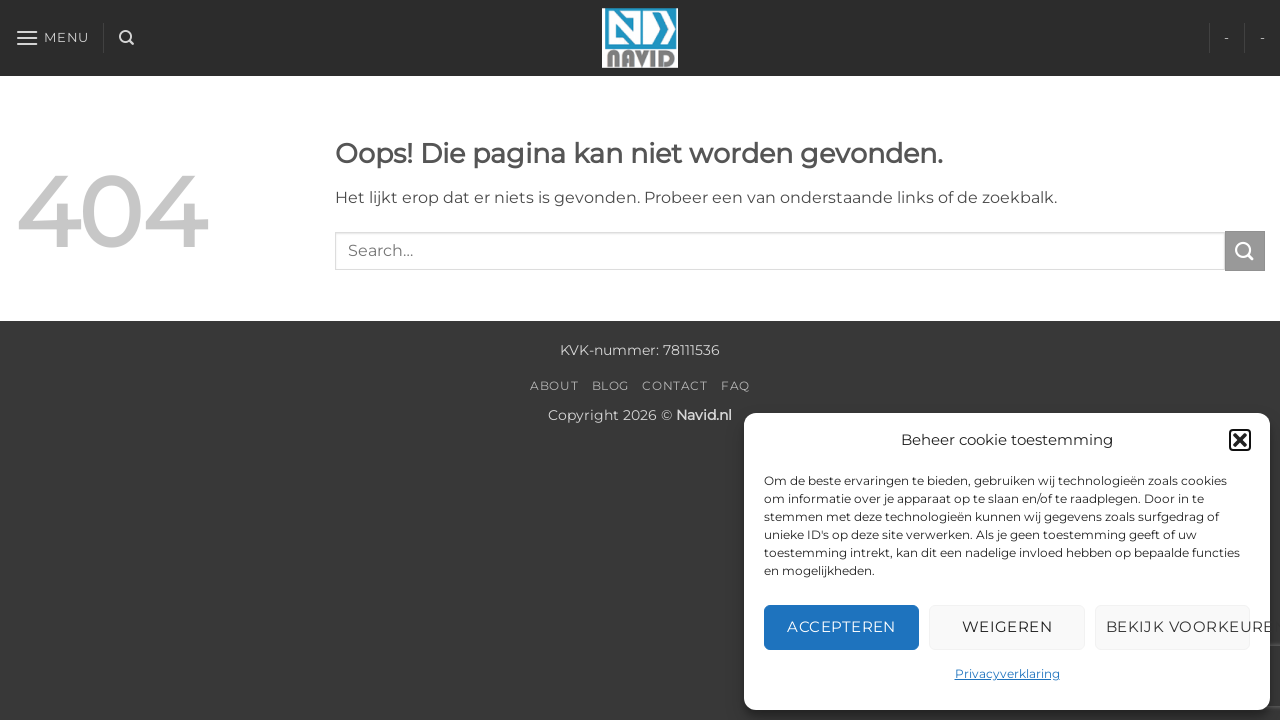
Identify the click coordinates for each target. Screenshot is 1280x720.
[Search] (126, 38)
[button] (1240, 440)
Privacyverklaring (1007, 673)
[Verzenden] (1245, 250)
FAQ (735, 385)
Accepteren (841, 626)
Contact (674, 385)
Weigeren (1007, 626)
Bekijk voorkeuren (1178, 626)
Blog (610, 385)
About (554, 385)
